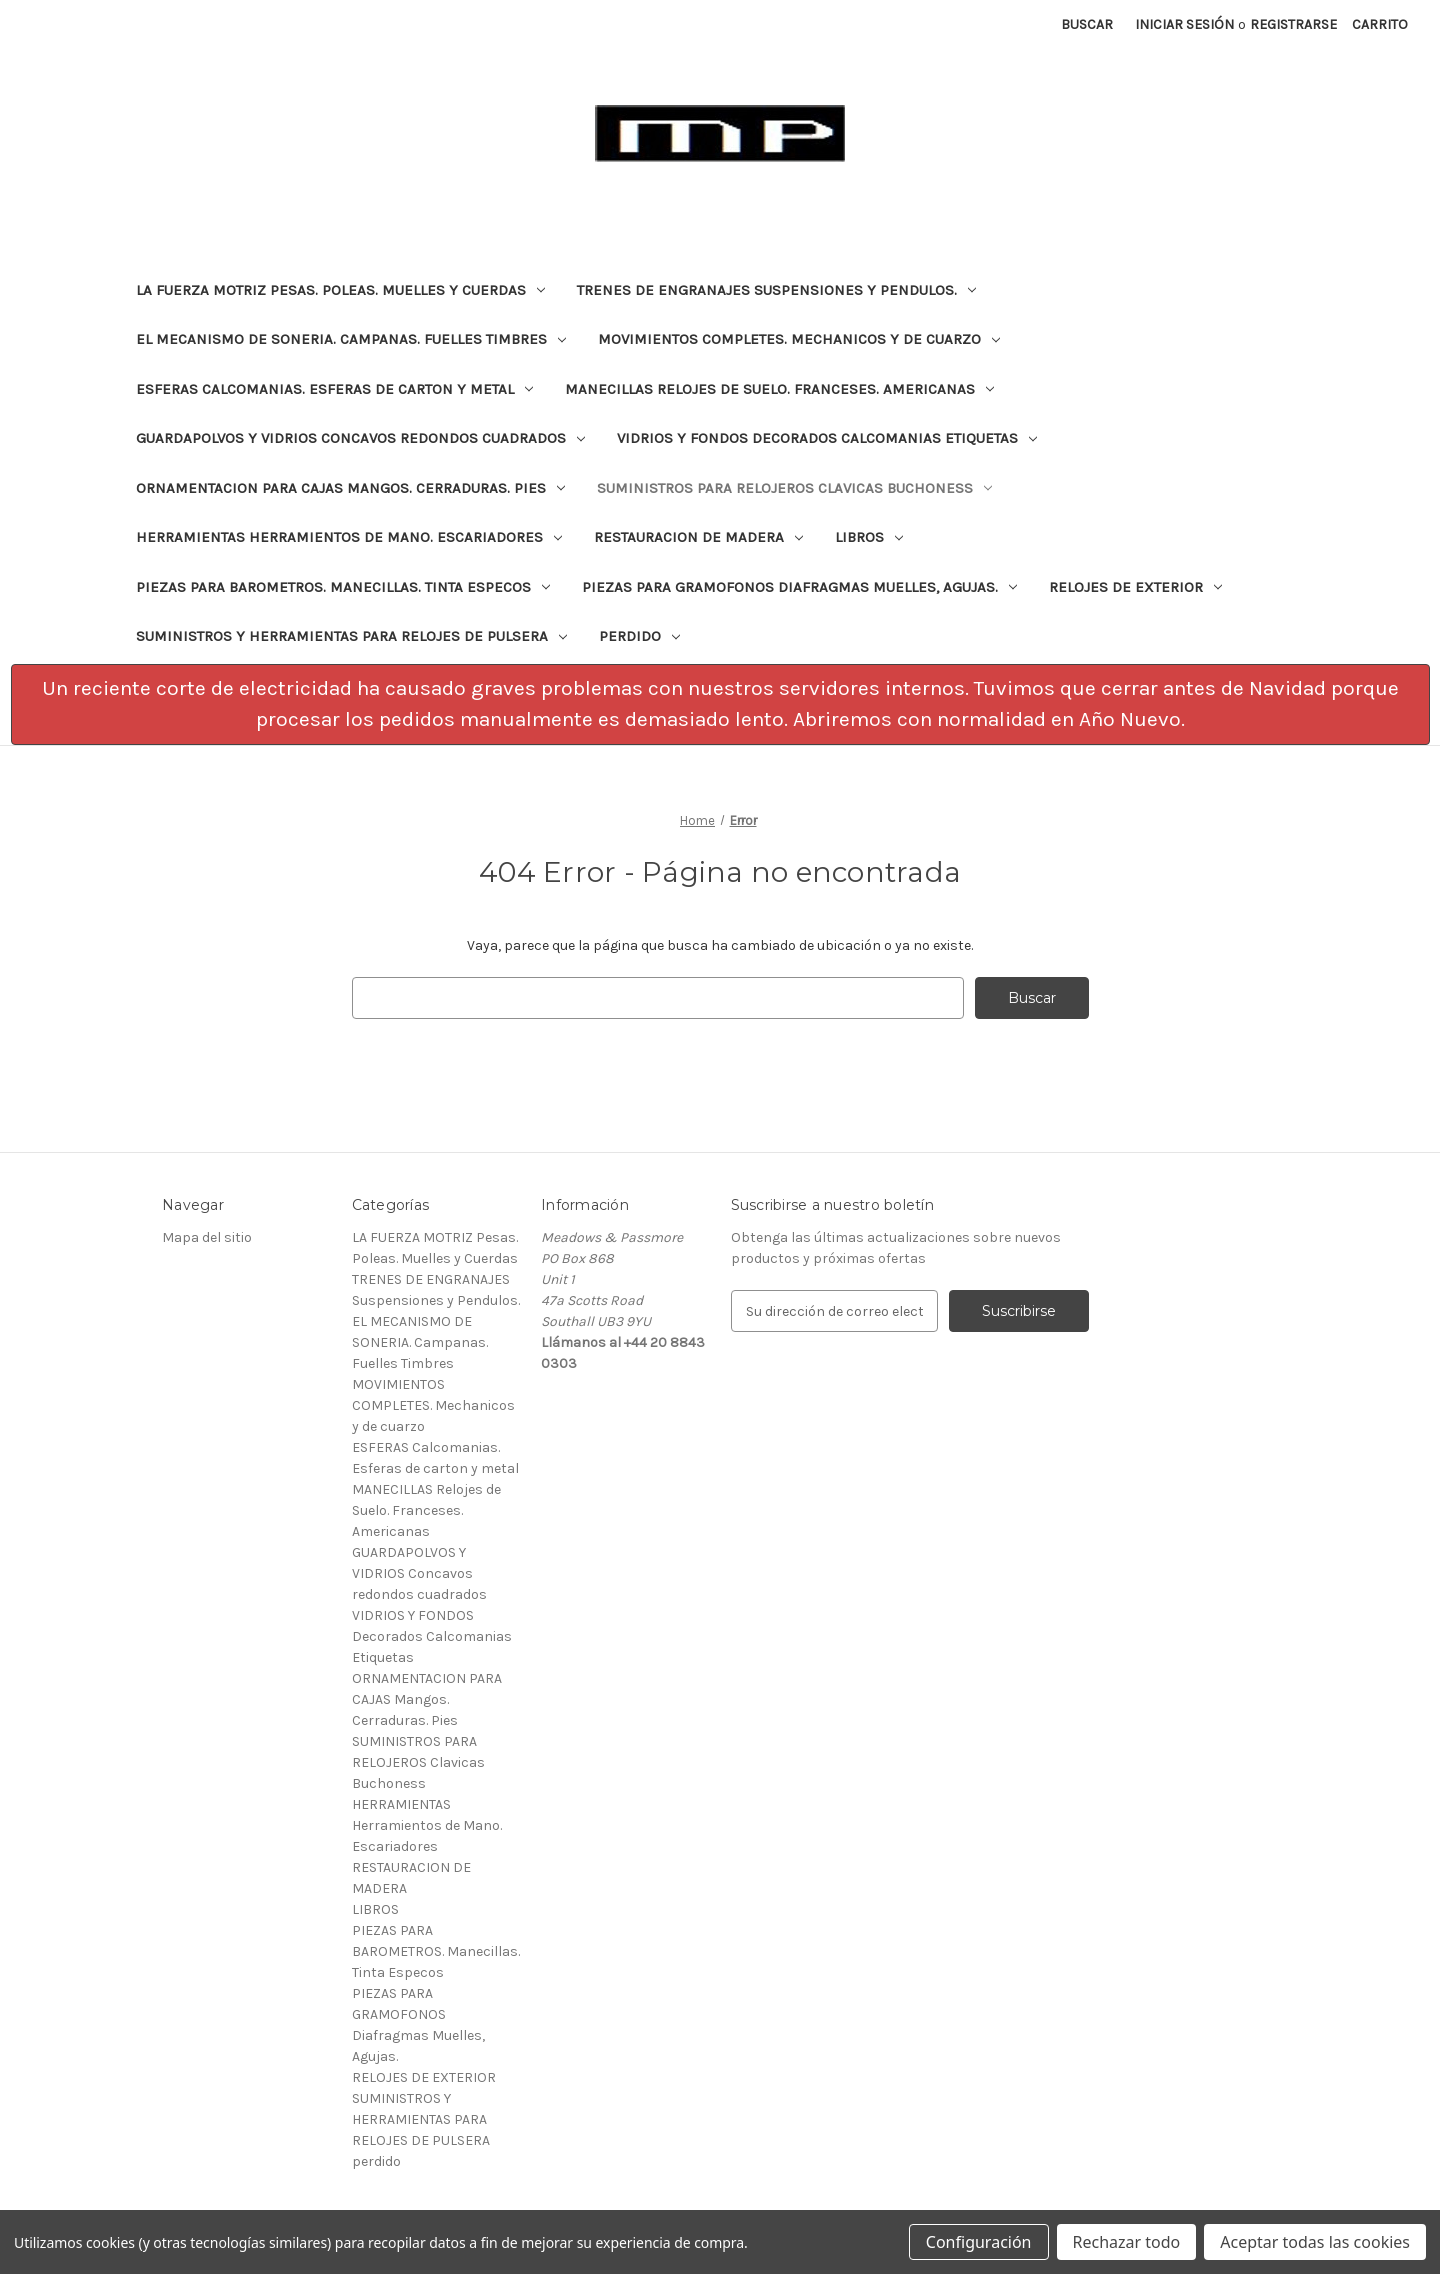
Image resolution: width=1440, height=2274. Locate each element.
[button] (720, 704)
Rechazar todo (1127, 2242)
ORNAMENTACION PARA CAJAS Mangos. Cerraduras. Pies (350, 488)
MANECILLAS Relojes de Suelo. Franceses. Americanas (779, 389)
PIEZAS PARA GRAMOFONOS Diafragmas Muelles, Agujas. (799, 587)
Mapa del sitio (207, 1237)
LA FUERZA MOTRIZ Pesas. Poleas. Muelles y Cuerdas (340, 290)
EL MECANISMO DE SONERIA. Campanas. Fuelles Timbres (351, 339)
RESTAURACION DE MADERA (698, 537)
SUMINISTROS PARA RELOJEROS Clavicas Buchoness (794, 488)
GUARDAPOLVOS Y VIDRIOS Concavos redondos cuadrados (360, 438)
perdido (639, 636)
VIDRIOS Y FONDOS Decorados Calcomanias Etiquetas (827, 438)
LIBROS (869, 537)
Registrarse (1293, 24)
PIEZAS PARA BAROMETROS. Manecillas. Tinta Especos (343, 587)
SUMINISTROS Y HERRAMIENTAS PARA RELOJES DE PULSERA (351, 636)
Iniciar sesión (1184, 24)
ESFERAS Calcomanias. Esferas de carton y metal (334, 389)
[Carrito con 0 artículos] (1380, 24)
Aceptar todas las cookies (1315, 2242)
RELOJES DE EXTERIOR (1135, 587)
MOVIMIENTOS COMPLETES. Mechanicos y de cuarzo (799, 339)
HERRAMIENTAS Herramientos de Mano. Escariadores (349, 537)
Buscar (1087, 24)
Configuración (979, 2242)
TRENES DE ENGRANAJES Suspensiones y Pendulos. (776, 290)
